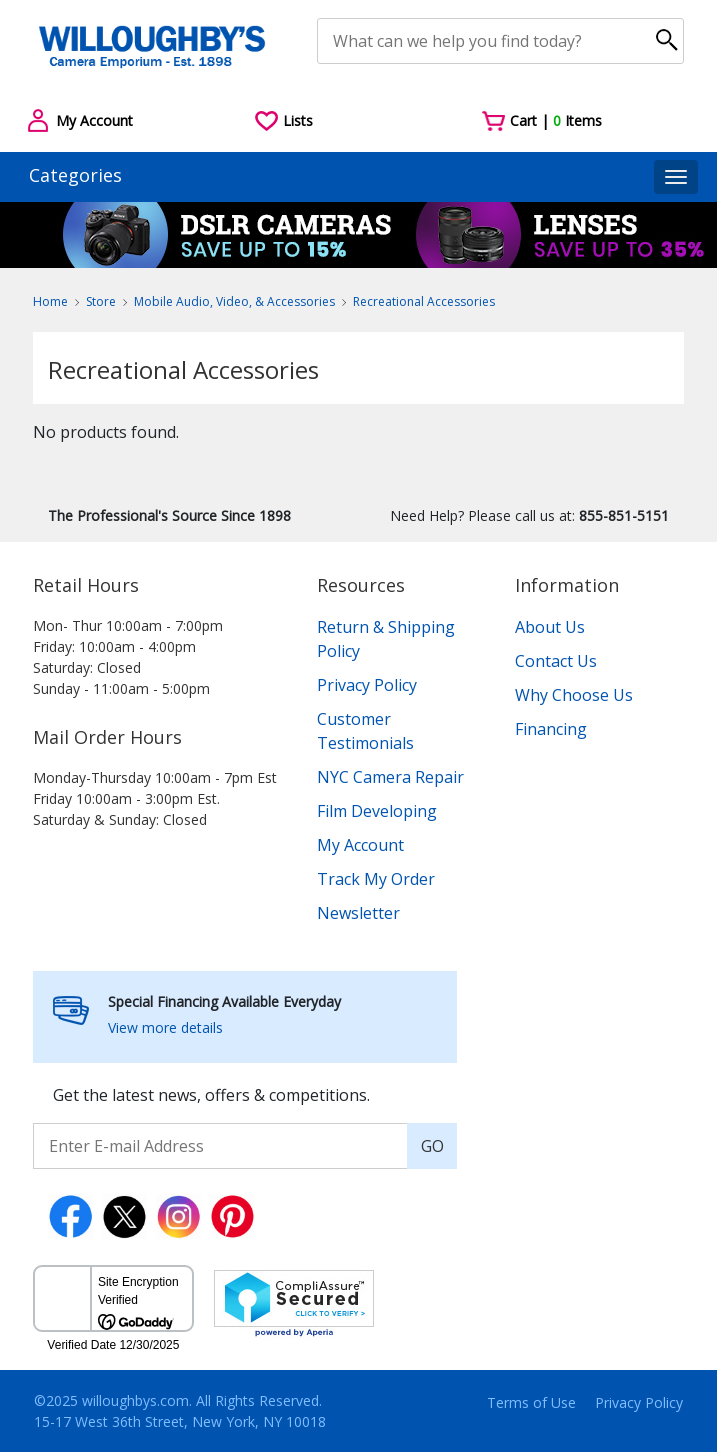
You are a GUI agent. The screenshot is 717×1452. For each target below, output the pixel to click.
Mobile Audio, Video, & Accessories (234, 301)
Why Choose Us (574, 695)
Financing (551, 729)
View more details (165, 1027)
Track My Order (376, 879)
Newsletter (358, 913)
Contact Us (556, 661)
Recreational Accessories (424, 301)
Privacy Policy (367, 685)
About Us (550, 627)
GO (432, 1146)
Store (101, 301)
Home (50, 301)
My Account (360, 845)
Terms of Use (531, 1402)
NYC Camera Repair (390, 777)
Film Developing (377, 811)
